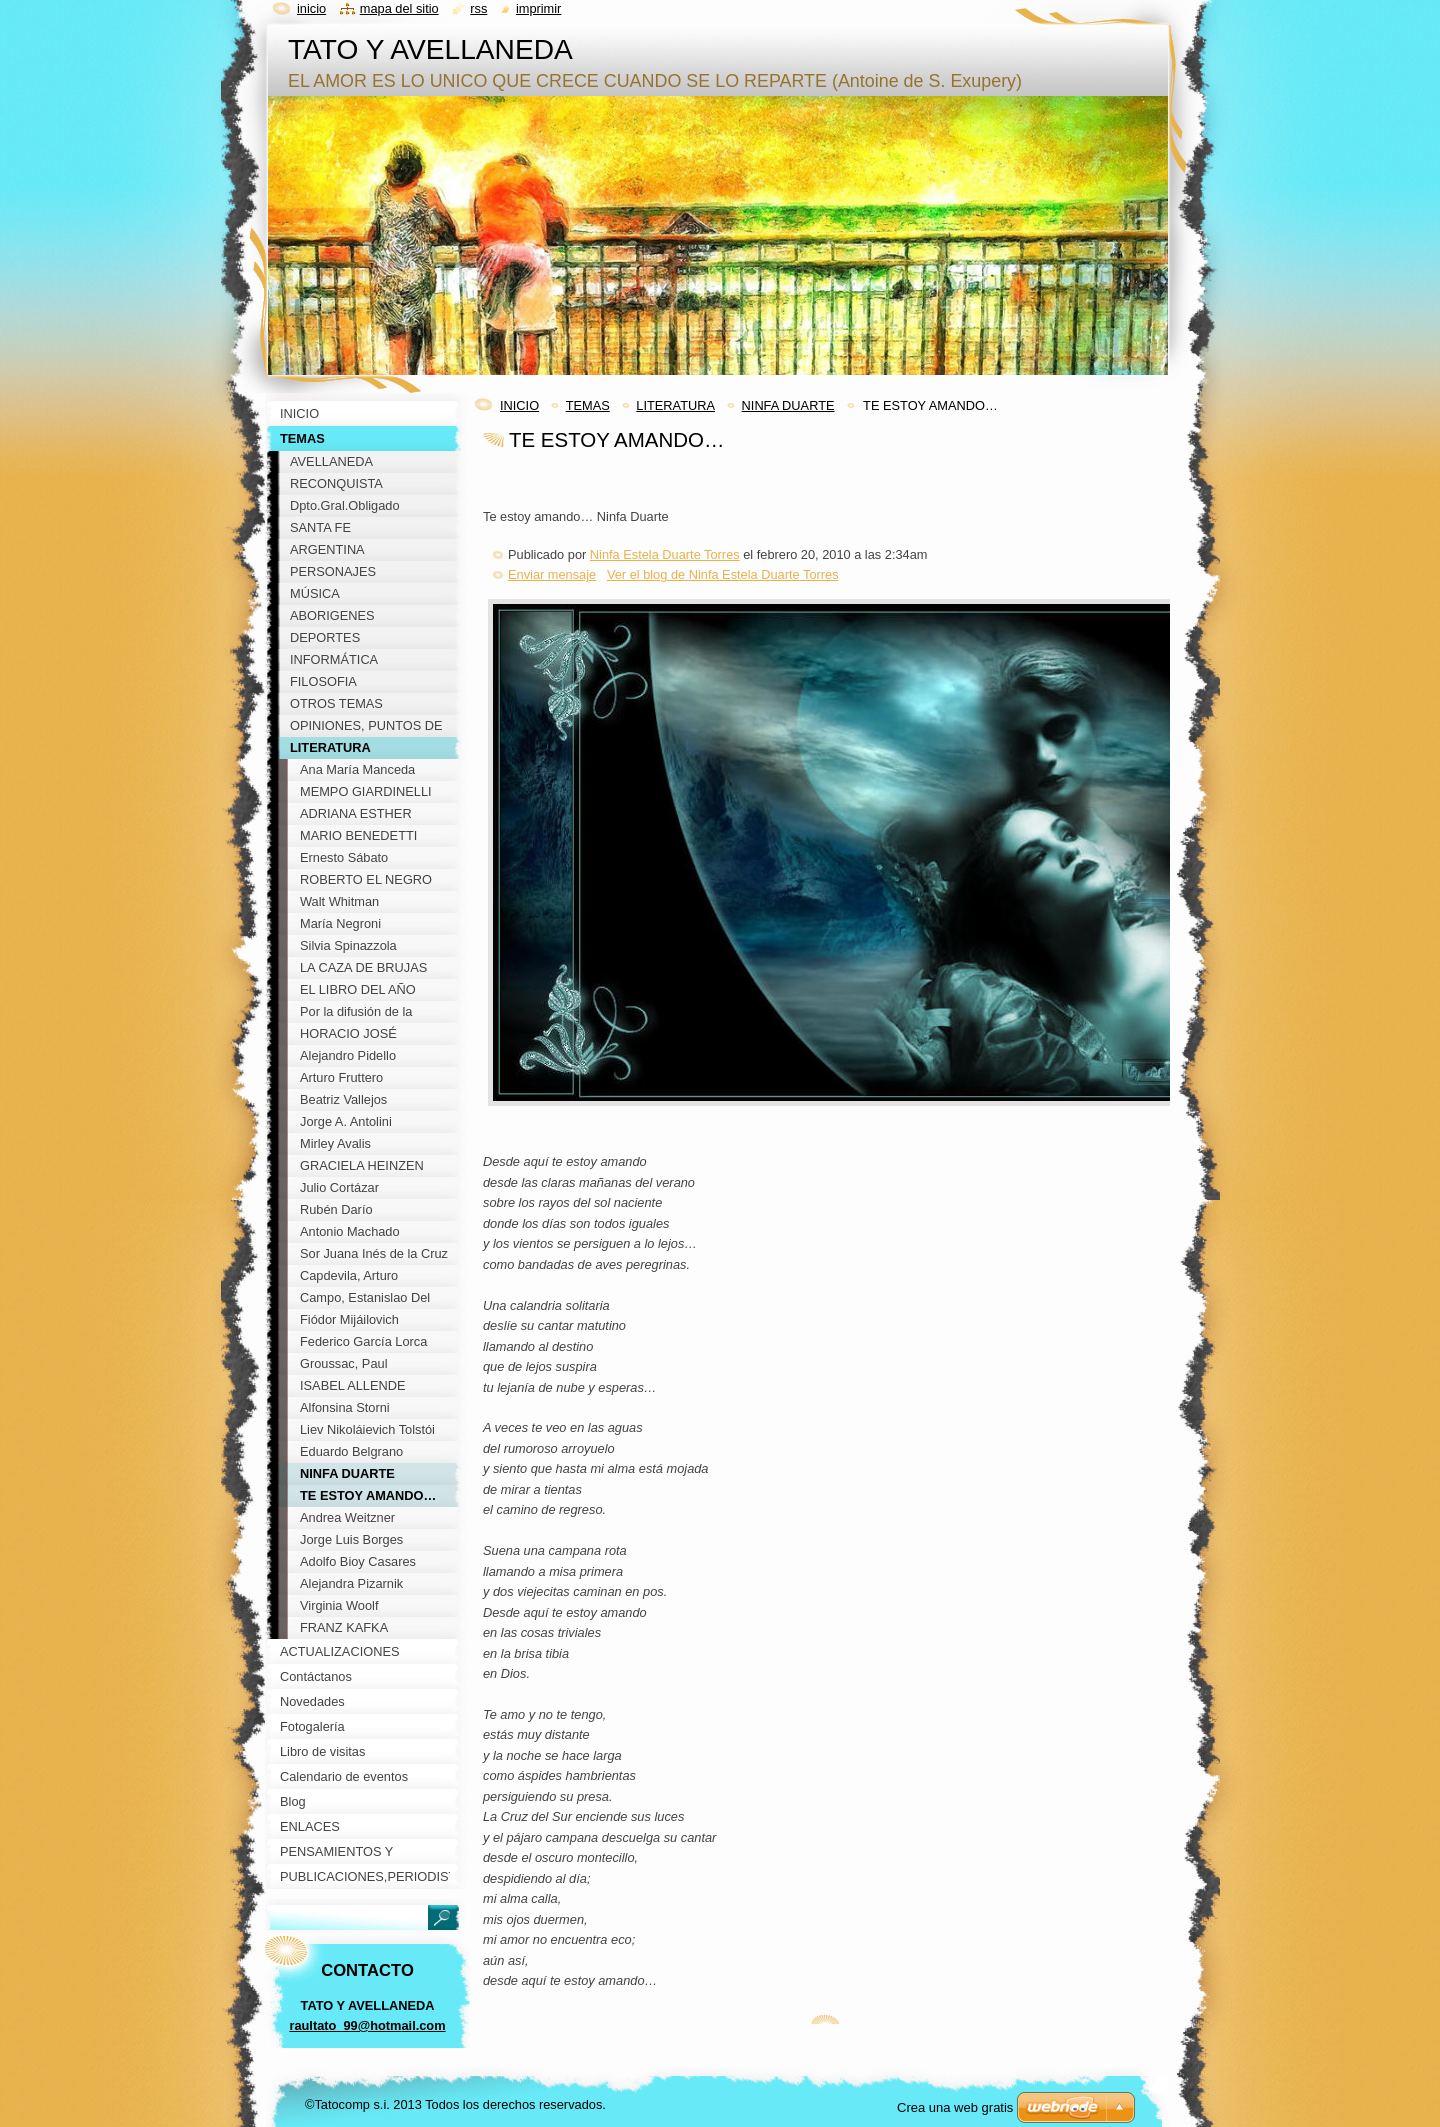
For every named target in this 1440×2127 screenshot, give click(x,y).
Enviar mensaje (552, 574)
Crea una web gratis (955, 2107)
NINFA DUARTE (788, 405)
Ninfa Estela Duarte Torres (665, 554)
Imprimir (539, 8)
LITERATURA (675, 405)
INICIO (519, 405)
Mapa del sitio (399, 8)
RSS (478, 8)
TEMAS (588, 405)
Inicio (311, 8)
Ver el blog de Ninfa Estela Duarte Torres (723, 574)
